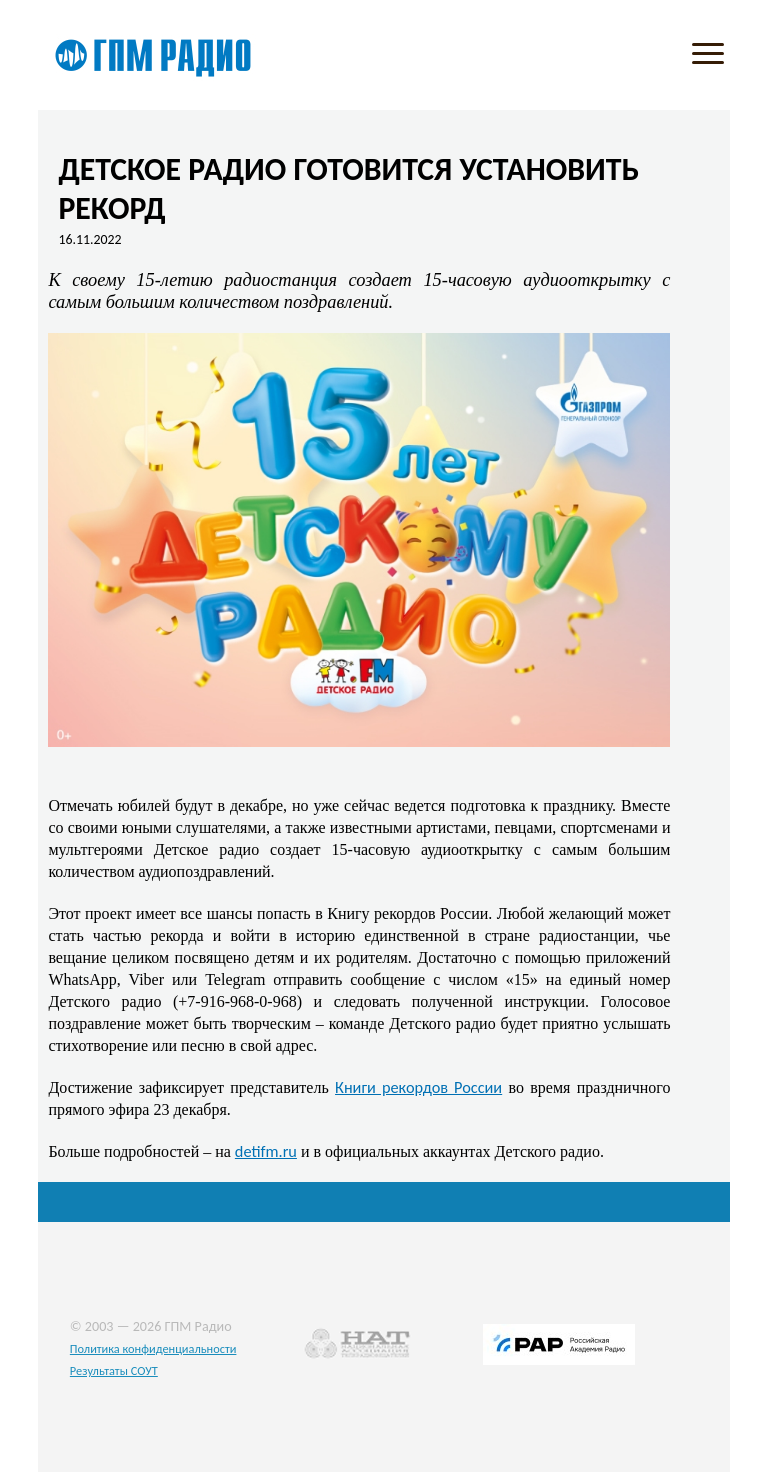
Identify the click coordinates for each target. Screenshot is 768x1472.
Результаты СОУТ (114, 1370)
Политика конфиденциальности (153, 1348)
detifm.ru (266, 1151)
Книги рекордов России (418, 1087)
